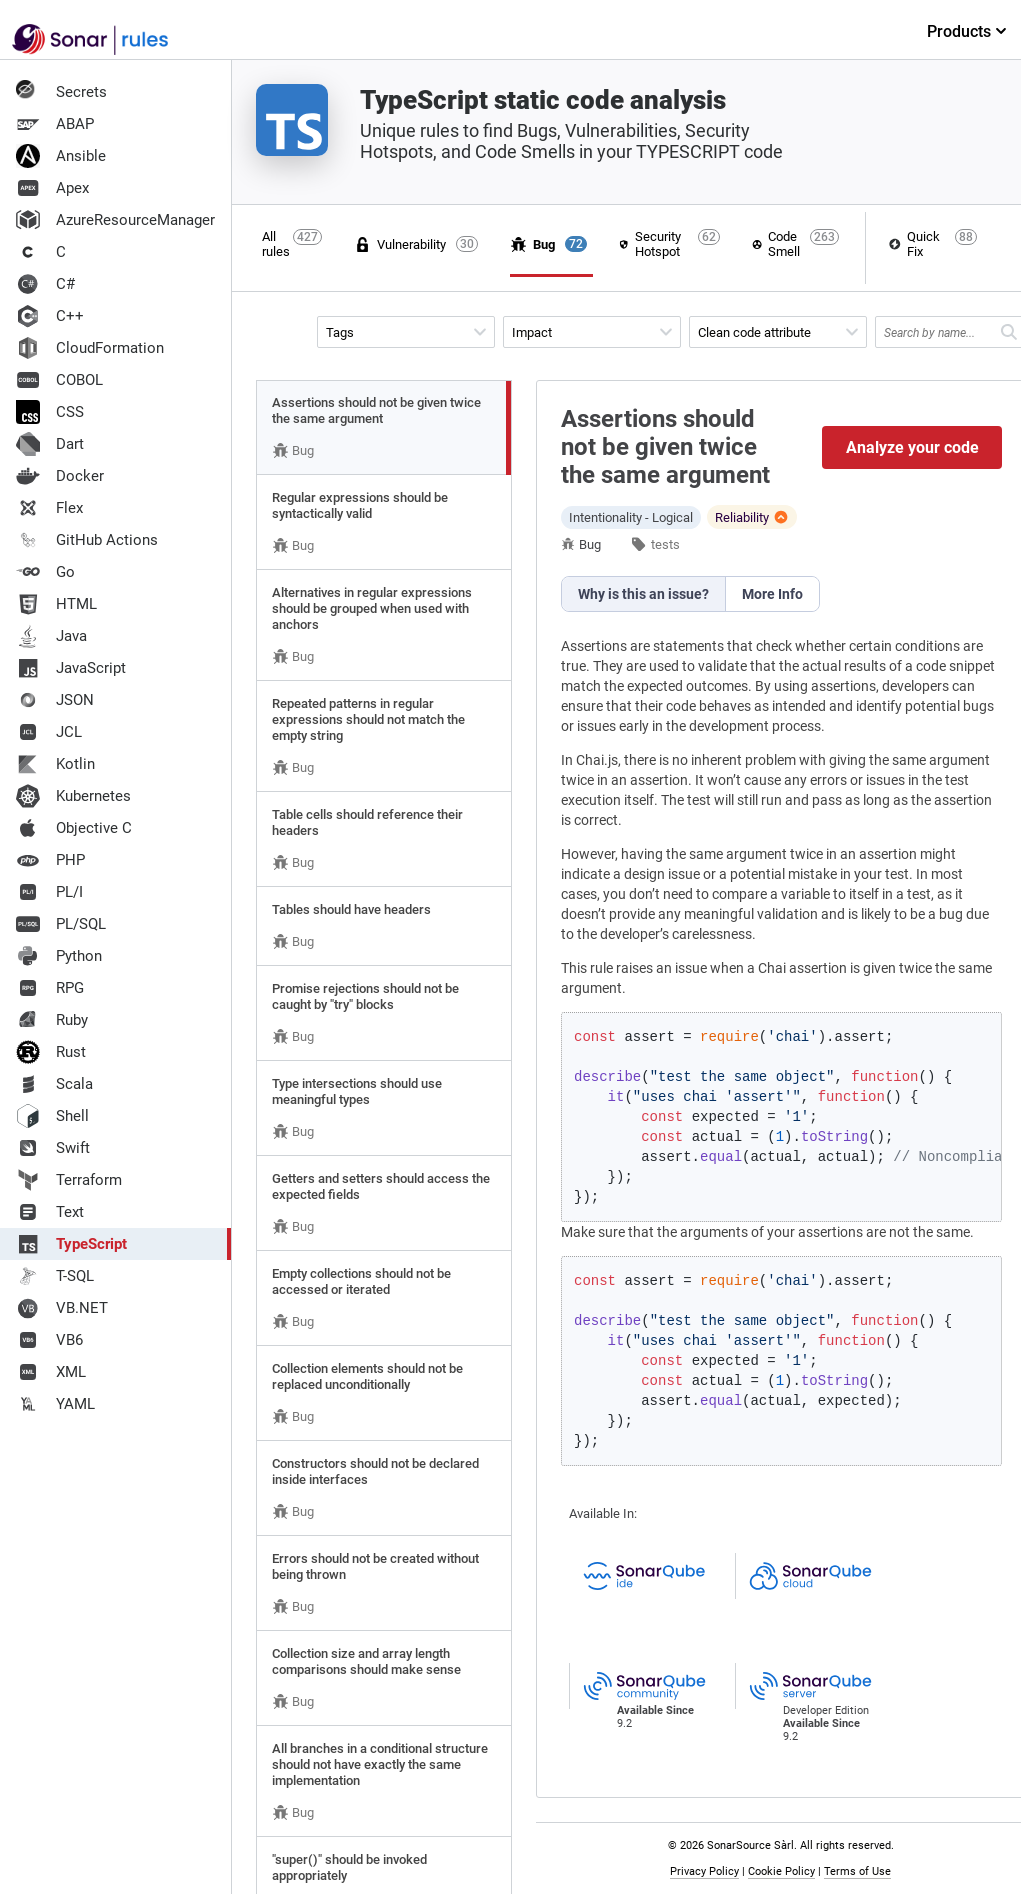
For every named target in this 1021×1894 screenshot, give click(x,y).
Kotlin (55, 764)
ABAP (55, 124)
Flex (49, 508)
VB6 (49, 1340)
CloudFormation (90, 348)
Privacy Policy (704, 1871)
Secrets (61, 92)
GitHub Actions (87, 540)
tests (665, 544)
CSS (50, 412)
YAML (55, 1404)
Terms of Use (857, 1871)
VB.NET (62, 1308)
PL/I (49, 892)
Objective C (74, 828)
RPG (50, 988)
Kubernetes (73, 796)
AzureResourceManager (115, 220)
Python (59, 956)
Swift (53, 1148)
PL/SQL (61, 924)
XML (51, 1372)
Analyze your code (912, 447)
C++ (50, 316)
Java (51, 636)
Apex (52, 188)
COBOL (59, 380)
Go (45, 572)
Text (50, 1212)
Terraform (69, 1180)
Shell (52, 1116)
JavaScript (71, 668)
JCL (49, 732)
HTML (56, 604)
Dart (50, 444)
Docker (60, 476)
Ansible (61, 156)
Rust (51, 1052)
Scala (54, 1084)
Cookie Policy (781, 1871)
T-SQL (55, 1276)
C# (45, 284)
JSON (55, 700)
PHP (50, 860)
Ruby (52, 1020)
